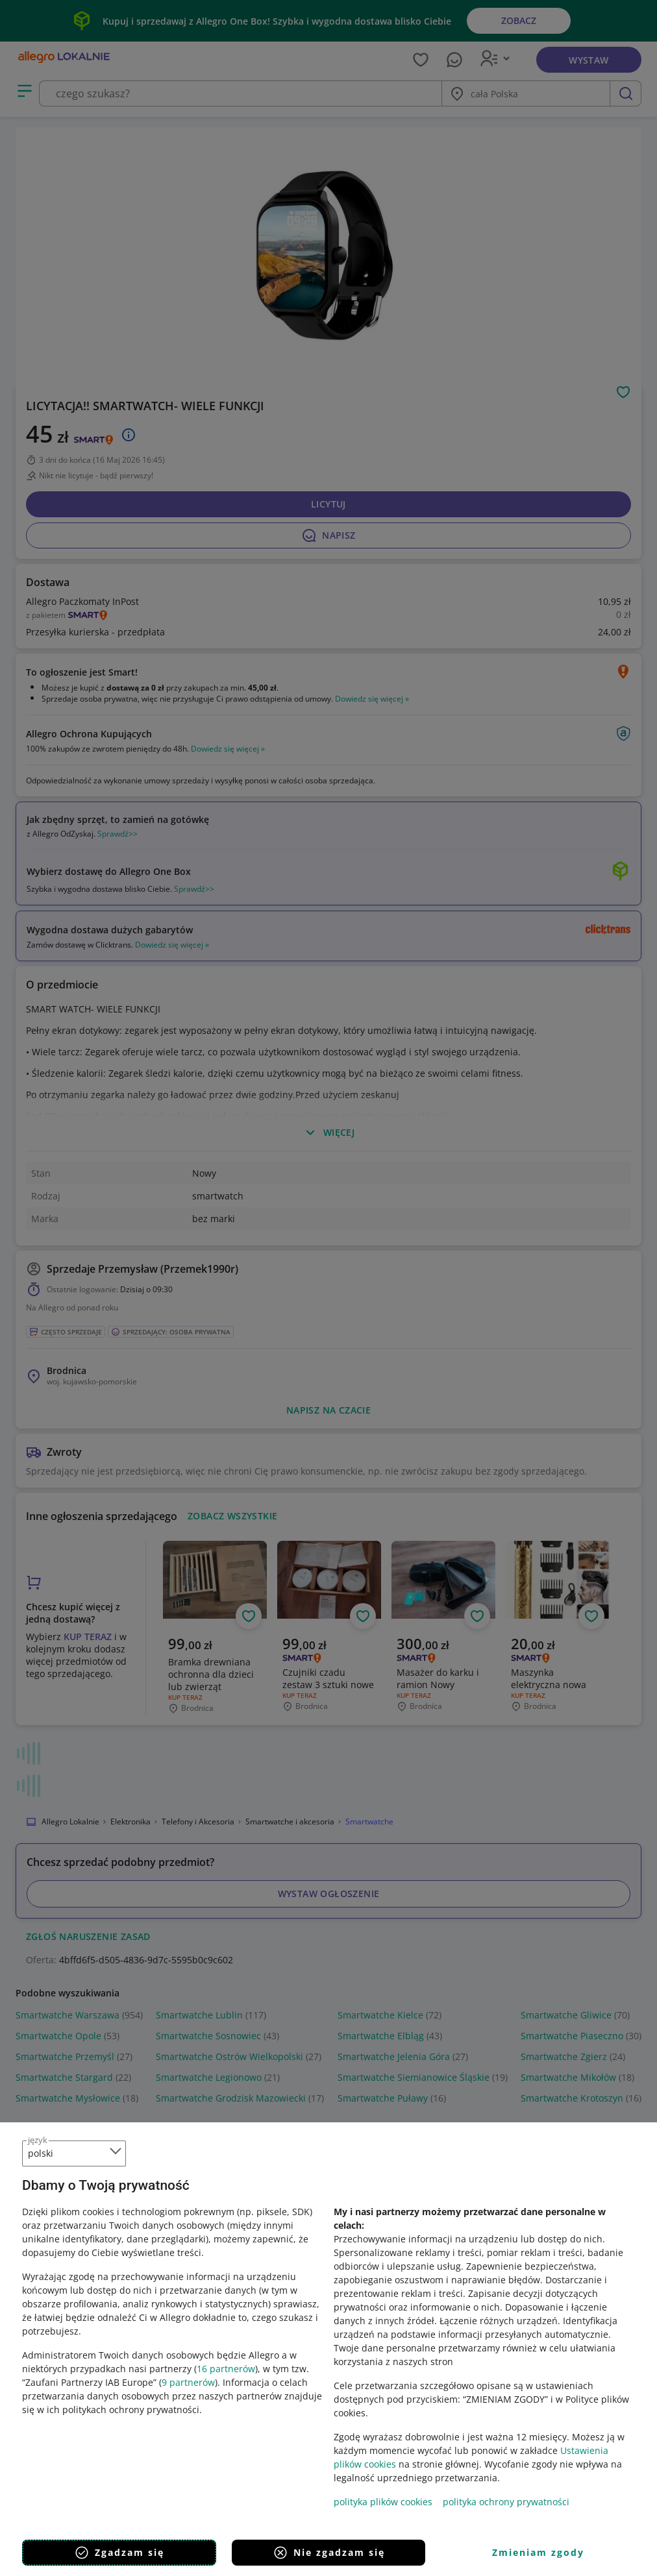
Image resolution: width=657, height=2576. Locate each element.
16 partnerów (226, 2368)
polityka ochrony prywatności (506, 2502)
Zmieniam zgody (538, 2552)
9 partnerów (188, 2382)
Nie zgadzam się (329, 2552)
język (37, 2140)
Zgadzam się (119, 2552)
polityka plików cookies (383, 2502)
